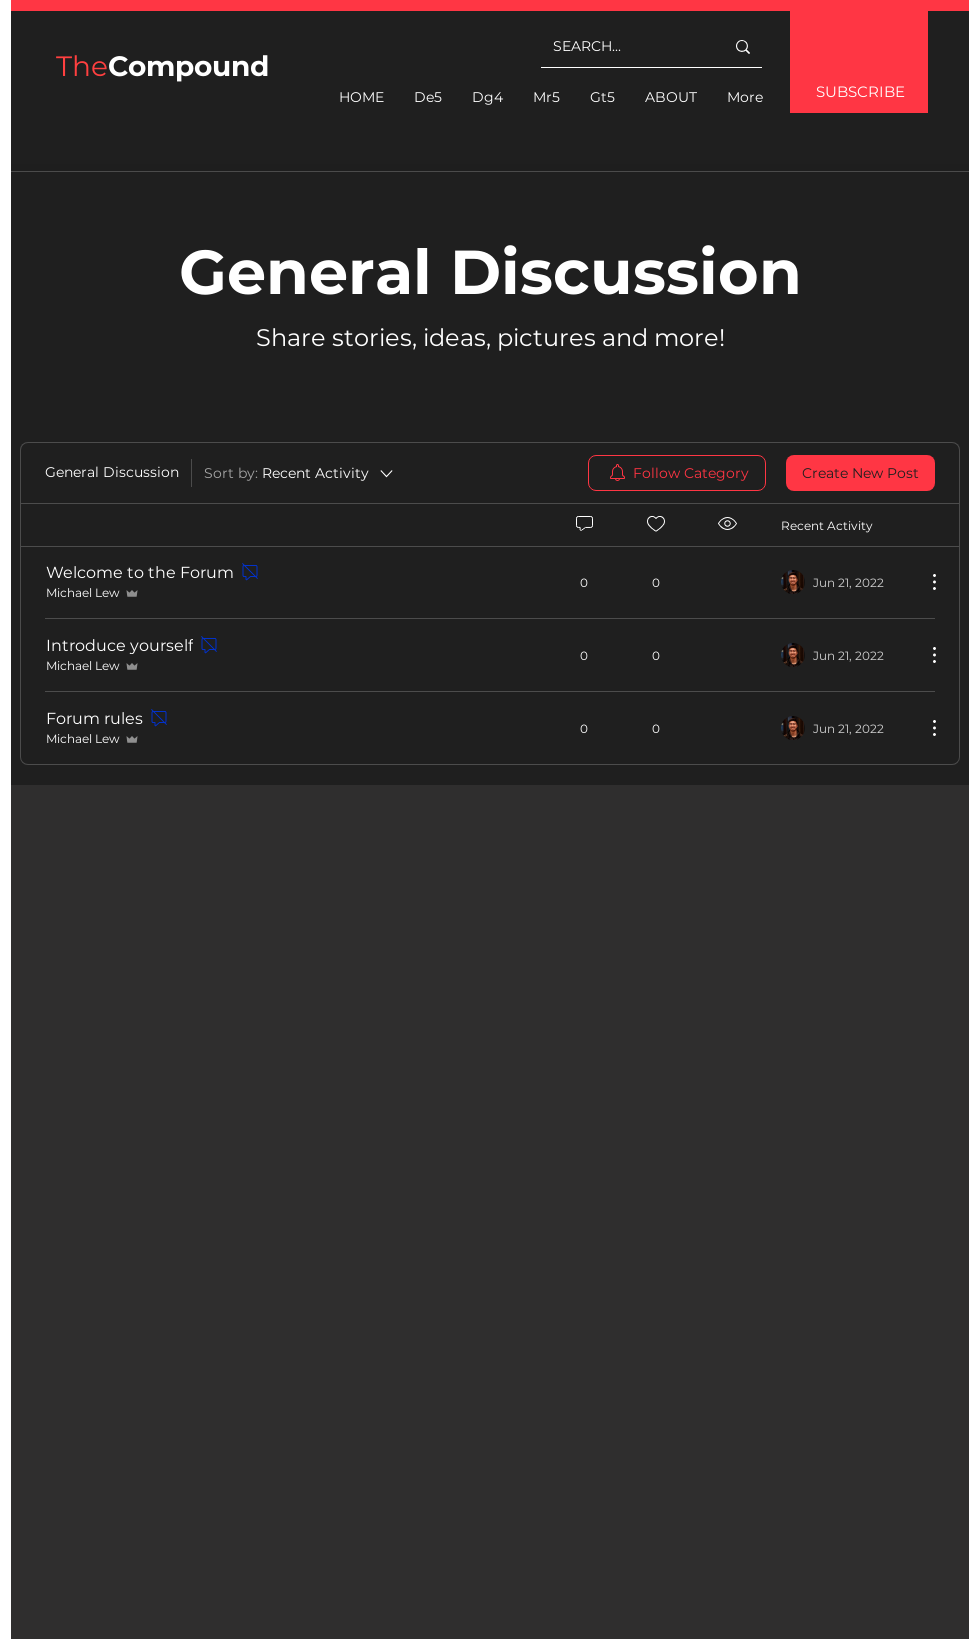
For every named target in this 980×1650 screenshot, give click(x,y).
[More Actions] (924, 582)
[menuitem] (677, 473)
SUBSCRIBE (860, 91)
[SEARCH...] (623, 46)
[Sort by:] (300, 473)
